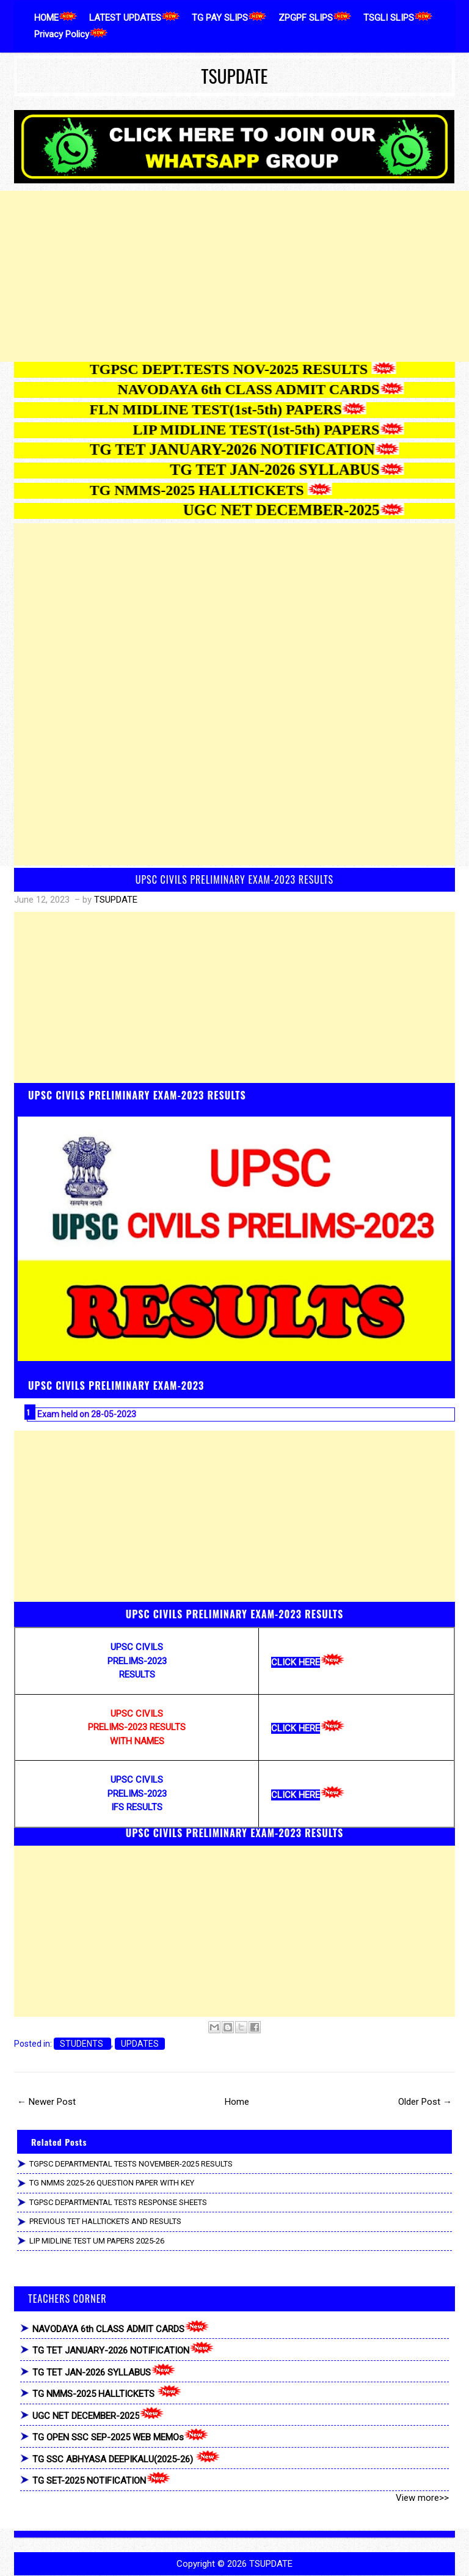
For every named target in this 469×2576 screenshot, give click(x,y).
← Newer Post (46, 2101)
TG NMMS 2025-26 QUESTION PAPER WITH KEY (111, 2182)
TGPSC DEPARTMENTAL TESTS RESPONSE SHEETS (118, 2202)
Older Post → (425, 2101)
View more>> (422, 2497)
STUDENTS (82, 2044)
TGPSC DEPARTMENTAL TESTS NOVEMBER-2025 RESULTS (131, 2163)
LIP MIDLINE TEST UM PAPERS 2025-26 (96, 2240)
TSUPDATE (234, 75)
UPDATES (140, 2044)
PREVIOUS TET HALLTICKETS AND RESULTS (105, 2221)
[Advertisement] (234, 276)
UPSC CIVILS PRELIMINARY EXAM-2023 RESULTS (234, 879)
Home (237, 2101)
